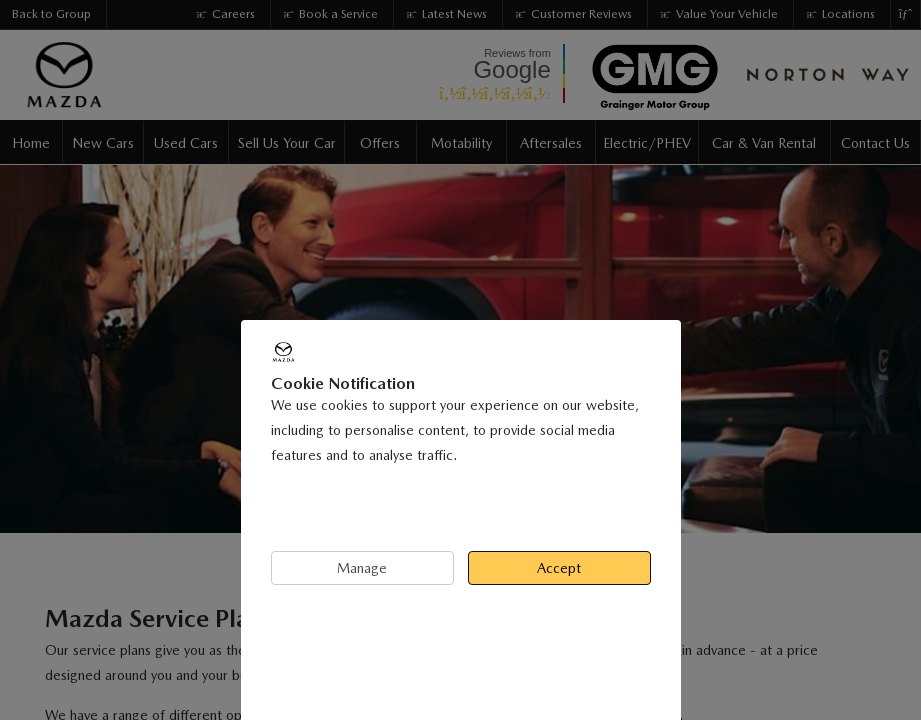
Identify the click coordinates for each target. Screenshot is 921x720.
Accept (559, 568)
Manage (362, 568)
